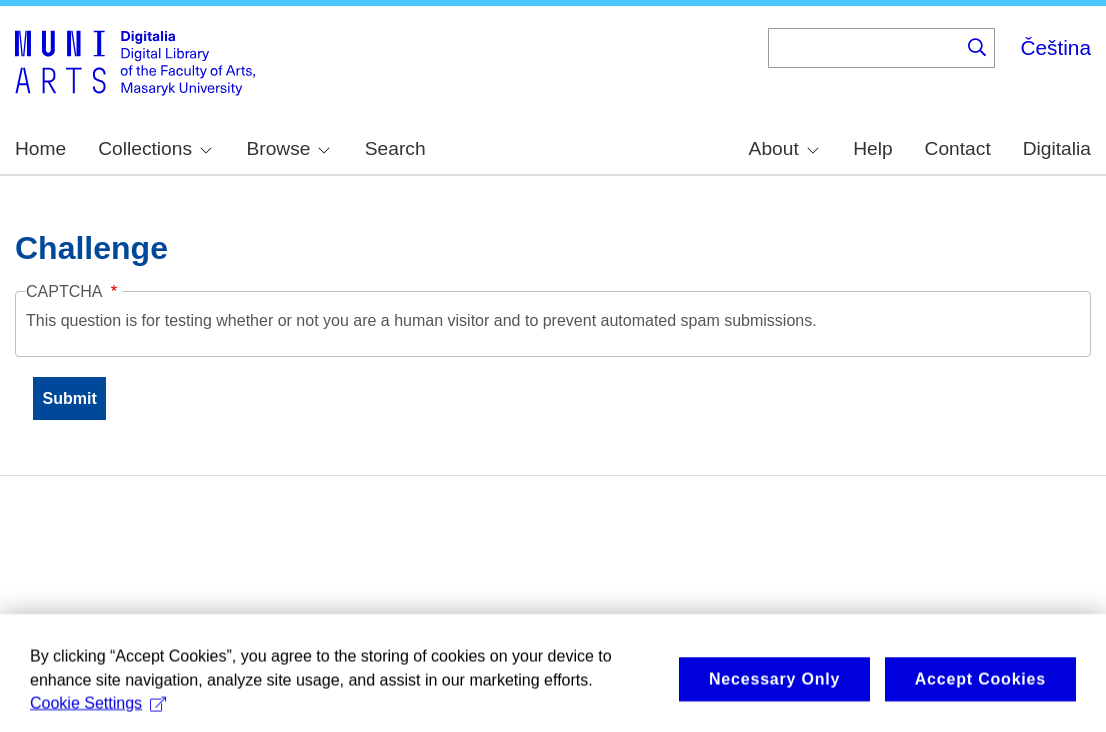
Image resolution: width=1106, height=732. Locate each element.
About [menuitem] (784, 148)
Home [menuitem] (40, 148)
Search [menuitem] (395, 148)
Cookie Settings (98, 710)
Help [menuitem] (872, 148)
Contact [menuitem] (958, 148)
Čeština (1055, 47)
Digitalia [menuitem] (1057, 148)
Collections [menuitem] (155, 148)
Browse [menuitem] (288, 148)
